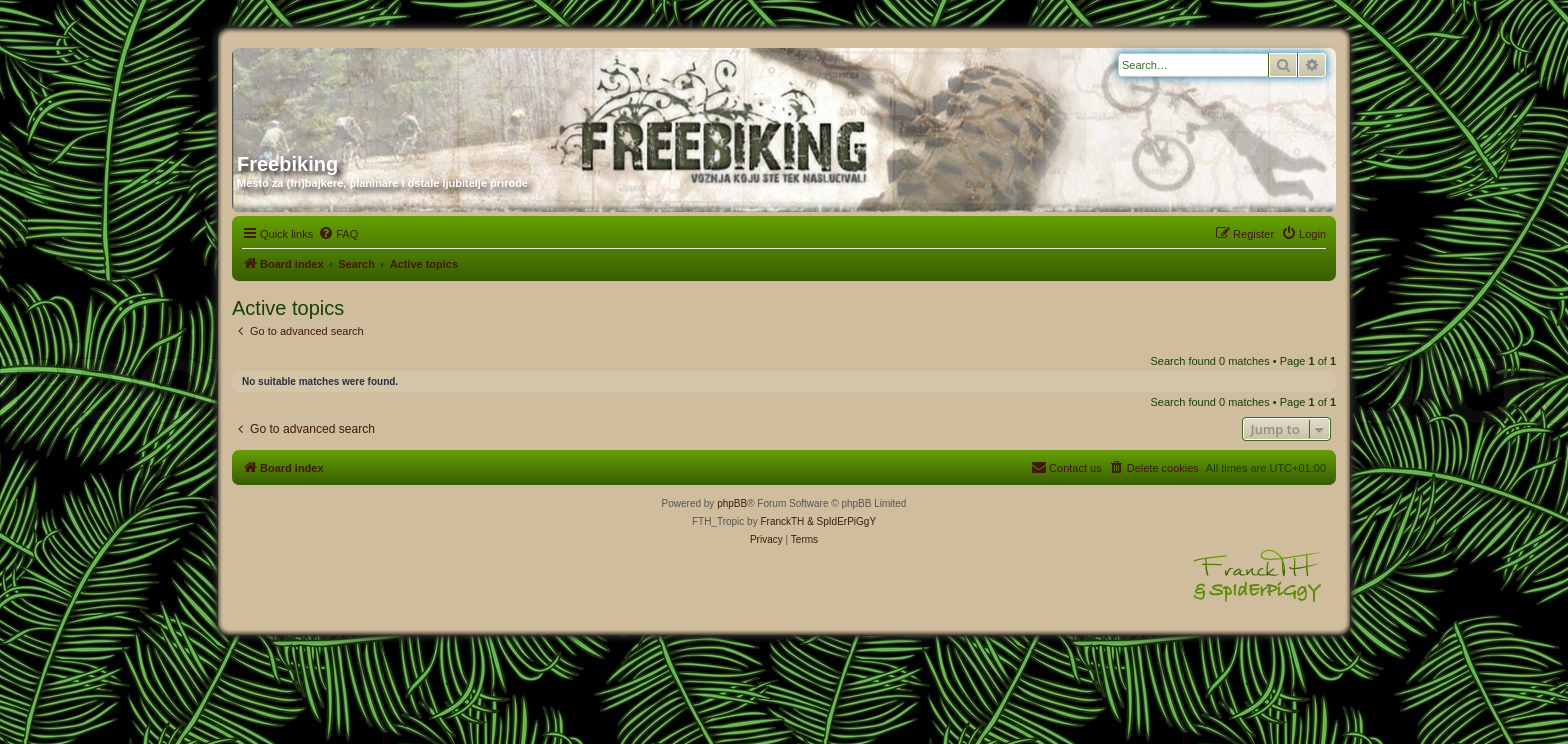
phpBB (732, 503)
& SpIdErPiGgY (841, 521)
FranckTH (782, 521)
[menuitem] (338, 234)
